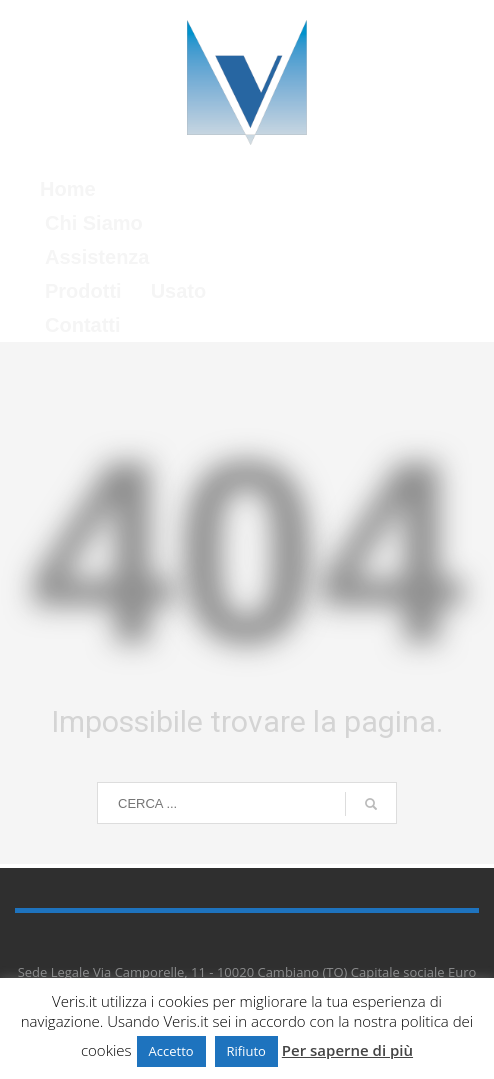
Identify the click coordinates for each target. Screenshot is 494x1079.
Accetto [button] (171, 1051)
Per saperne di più (347, 1050)
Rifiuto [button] (246, 1051)
